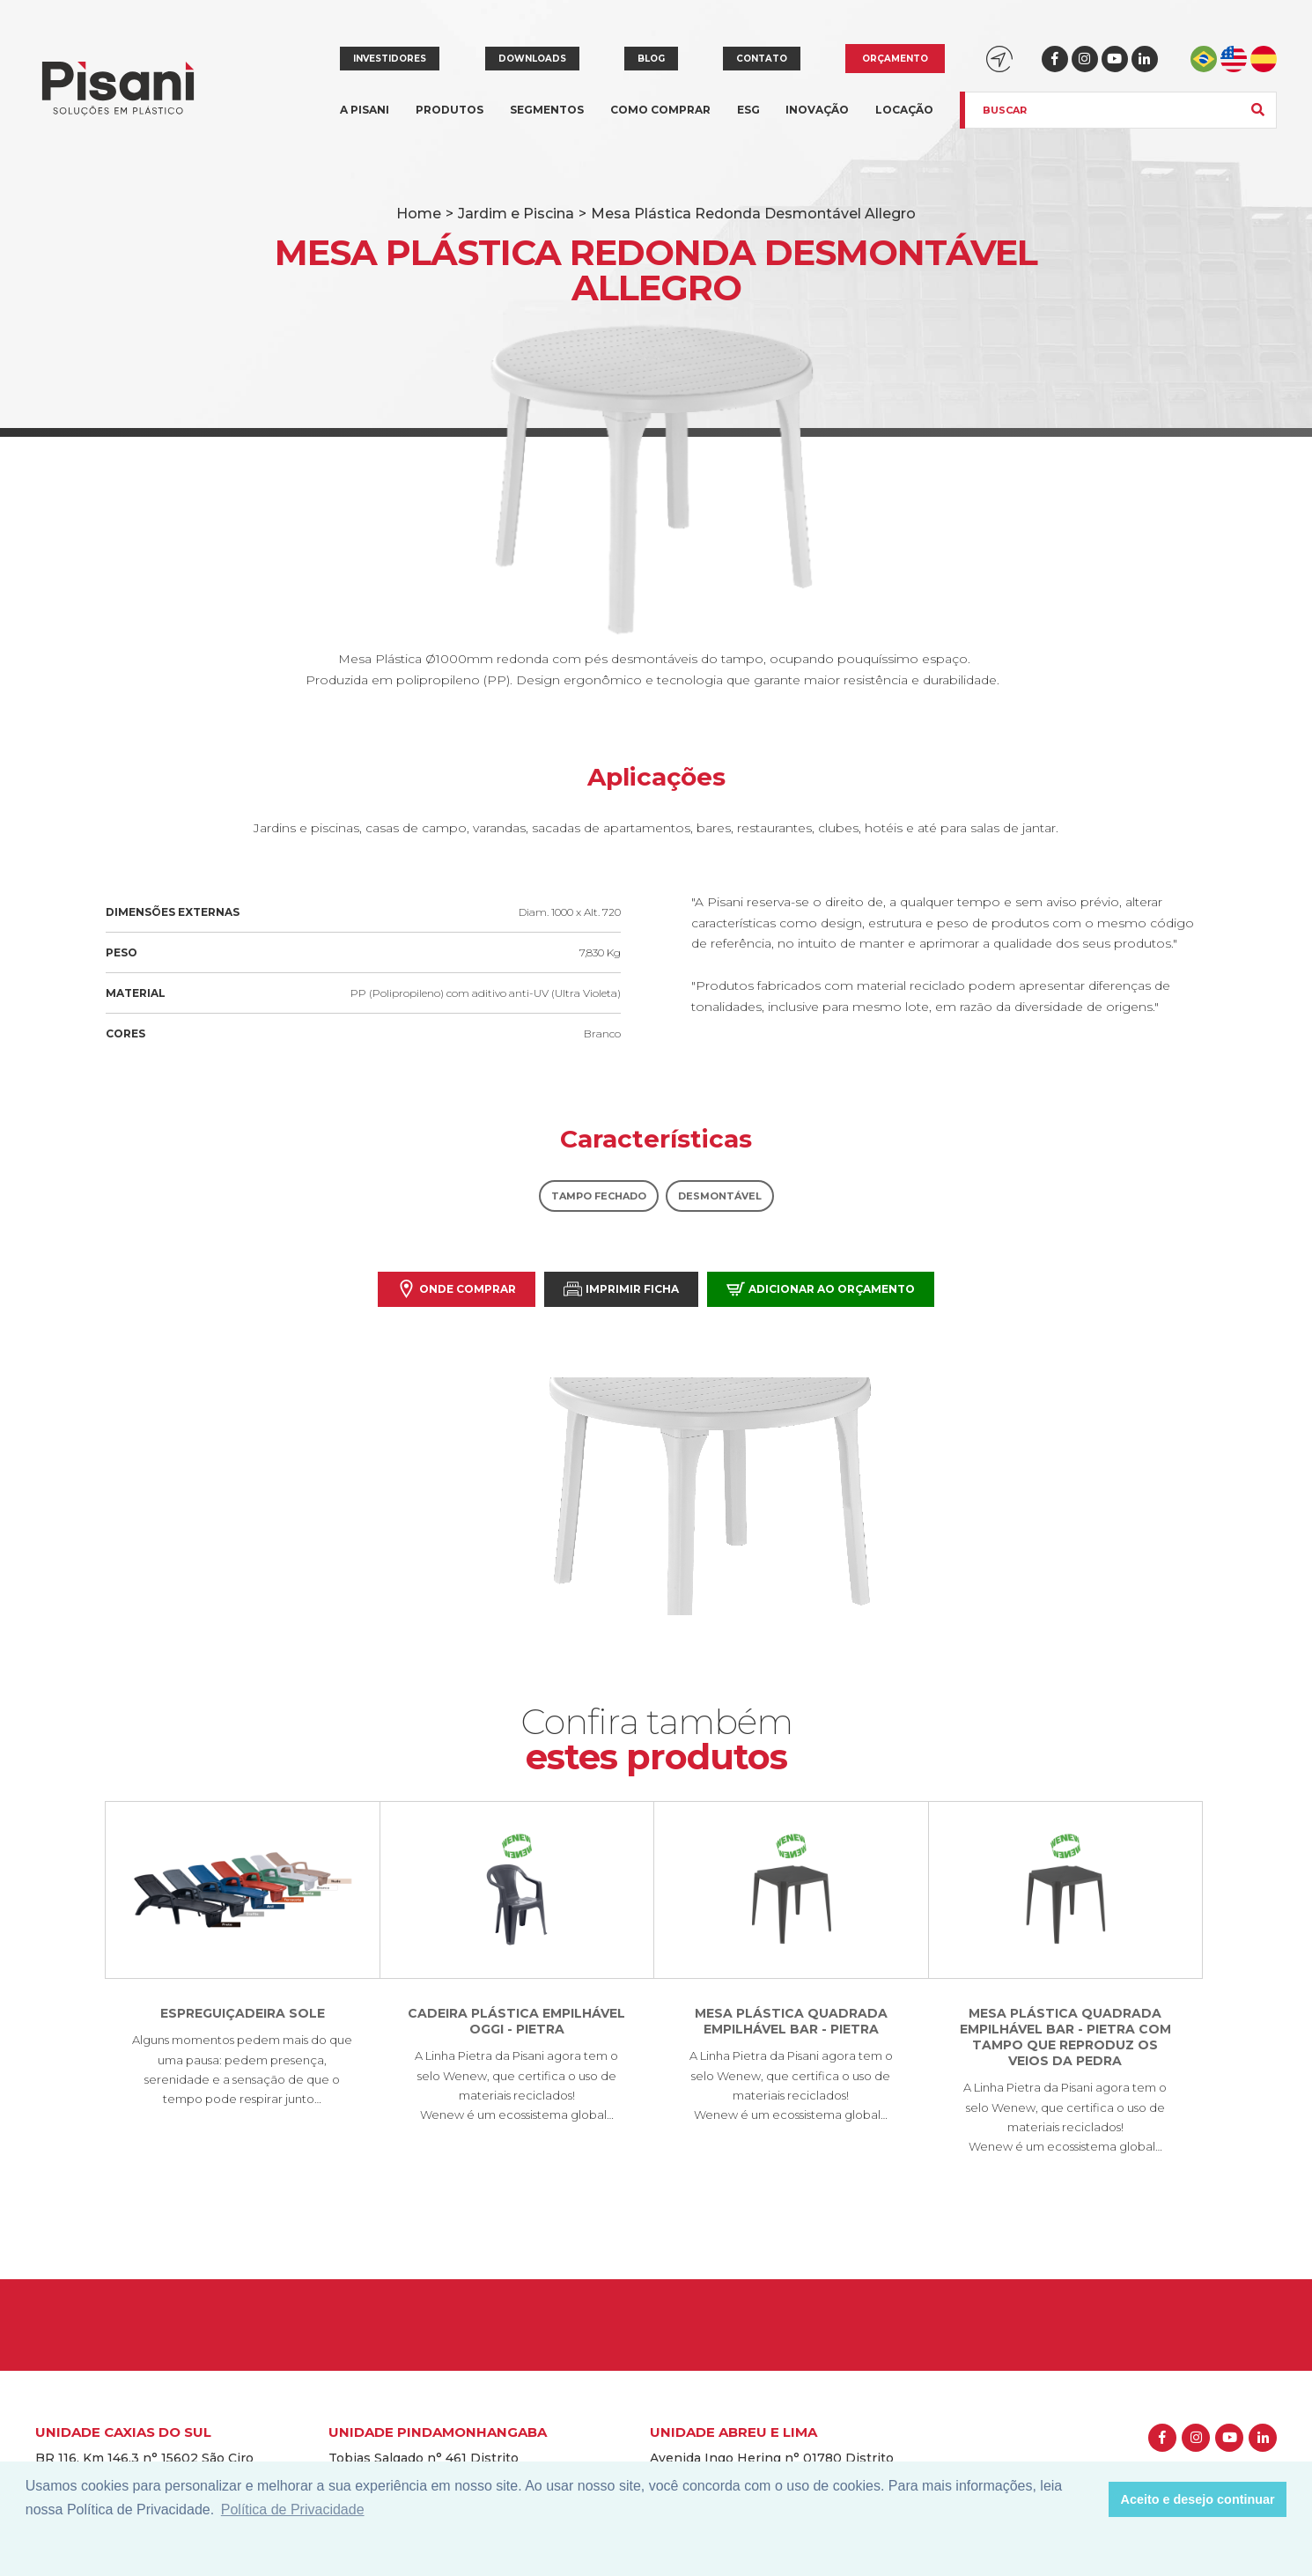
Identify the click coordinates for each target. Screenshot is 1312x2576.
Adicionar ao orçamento (820, 1289)
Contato (761, 58)
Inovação (817, 109)
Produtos (449, 120)
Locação (904, 109)
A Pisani (364, 120)
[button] (1090, 2499)
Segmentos (547, 120)
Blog (651, 58)
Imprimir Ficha (621, 1289)
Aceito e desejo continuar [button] (1198, 2499)
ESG (748, 109)
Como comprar (660, 109)
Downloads (532, 58)
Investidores (389, 58)
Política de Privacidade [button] (293, 2509)
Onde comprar (456, 1289)
